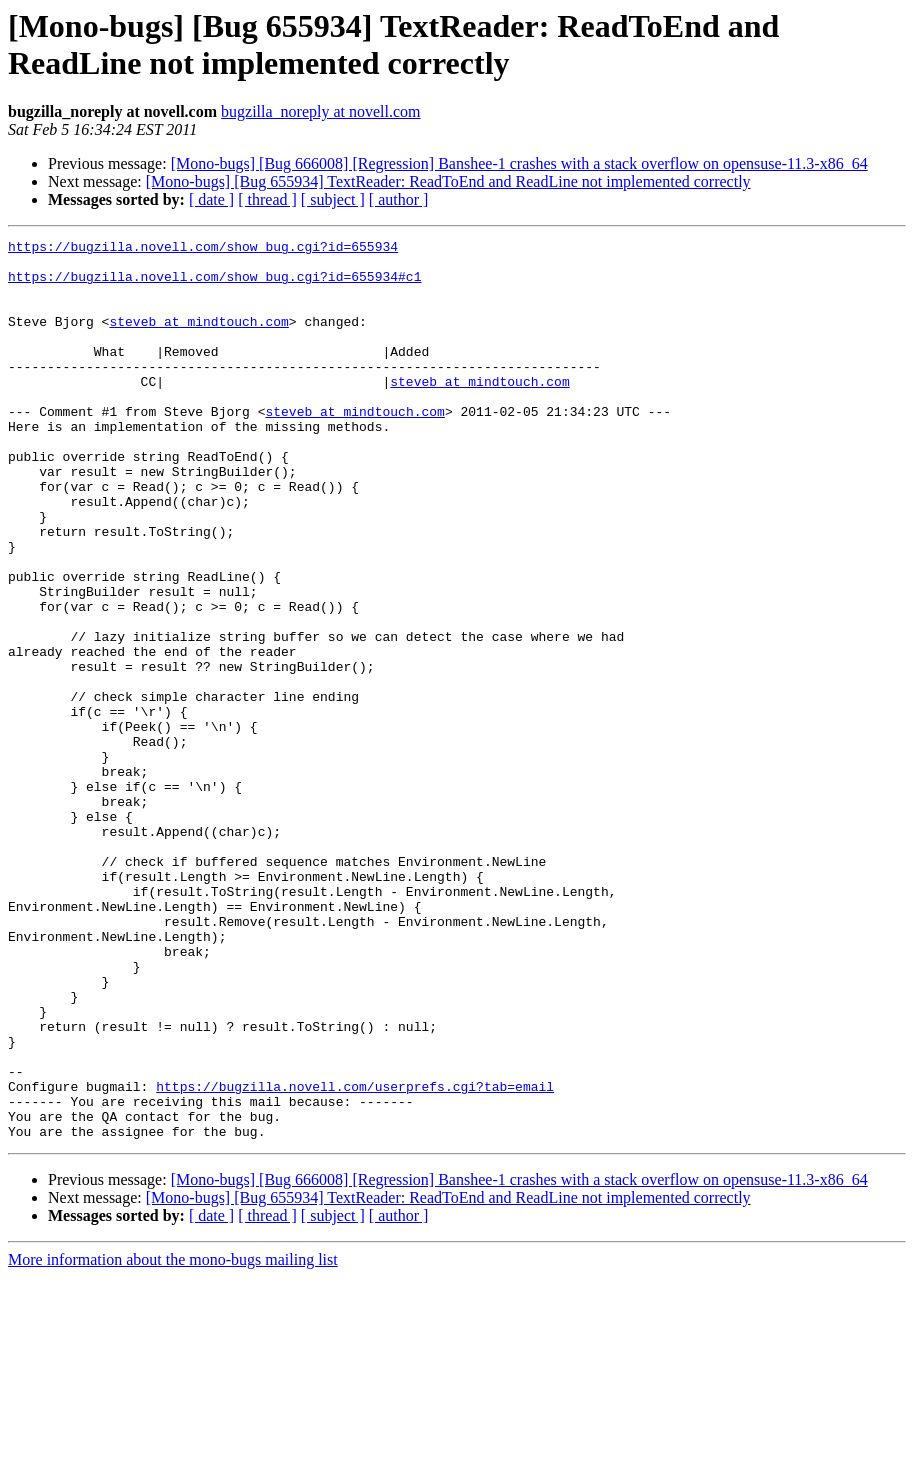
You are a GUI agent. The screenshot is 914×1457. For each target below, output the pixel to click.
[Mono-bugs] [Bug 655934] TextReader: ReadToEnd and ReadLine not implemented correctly (448, 181)
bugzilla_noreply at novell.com (321, 111)
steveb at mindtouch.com (198, 339)
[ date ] (211, 199)
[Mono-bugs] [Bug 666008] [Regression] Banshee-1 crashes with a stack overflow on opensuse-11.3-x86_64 (519, 163)
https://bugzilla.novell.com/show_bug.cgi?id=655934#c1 (214, 285)
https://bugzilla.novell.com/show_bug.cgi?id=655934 (203, 249)
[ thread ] (267, 199)
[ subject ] (333, 199)
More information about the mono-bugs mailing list (173, 1439)
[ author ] (399, 199)
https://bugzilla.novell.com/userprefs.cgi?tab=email (355, 1257)
